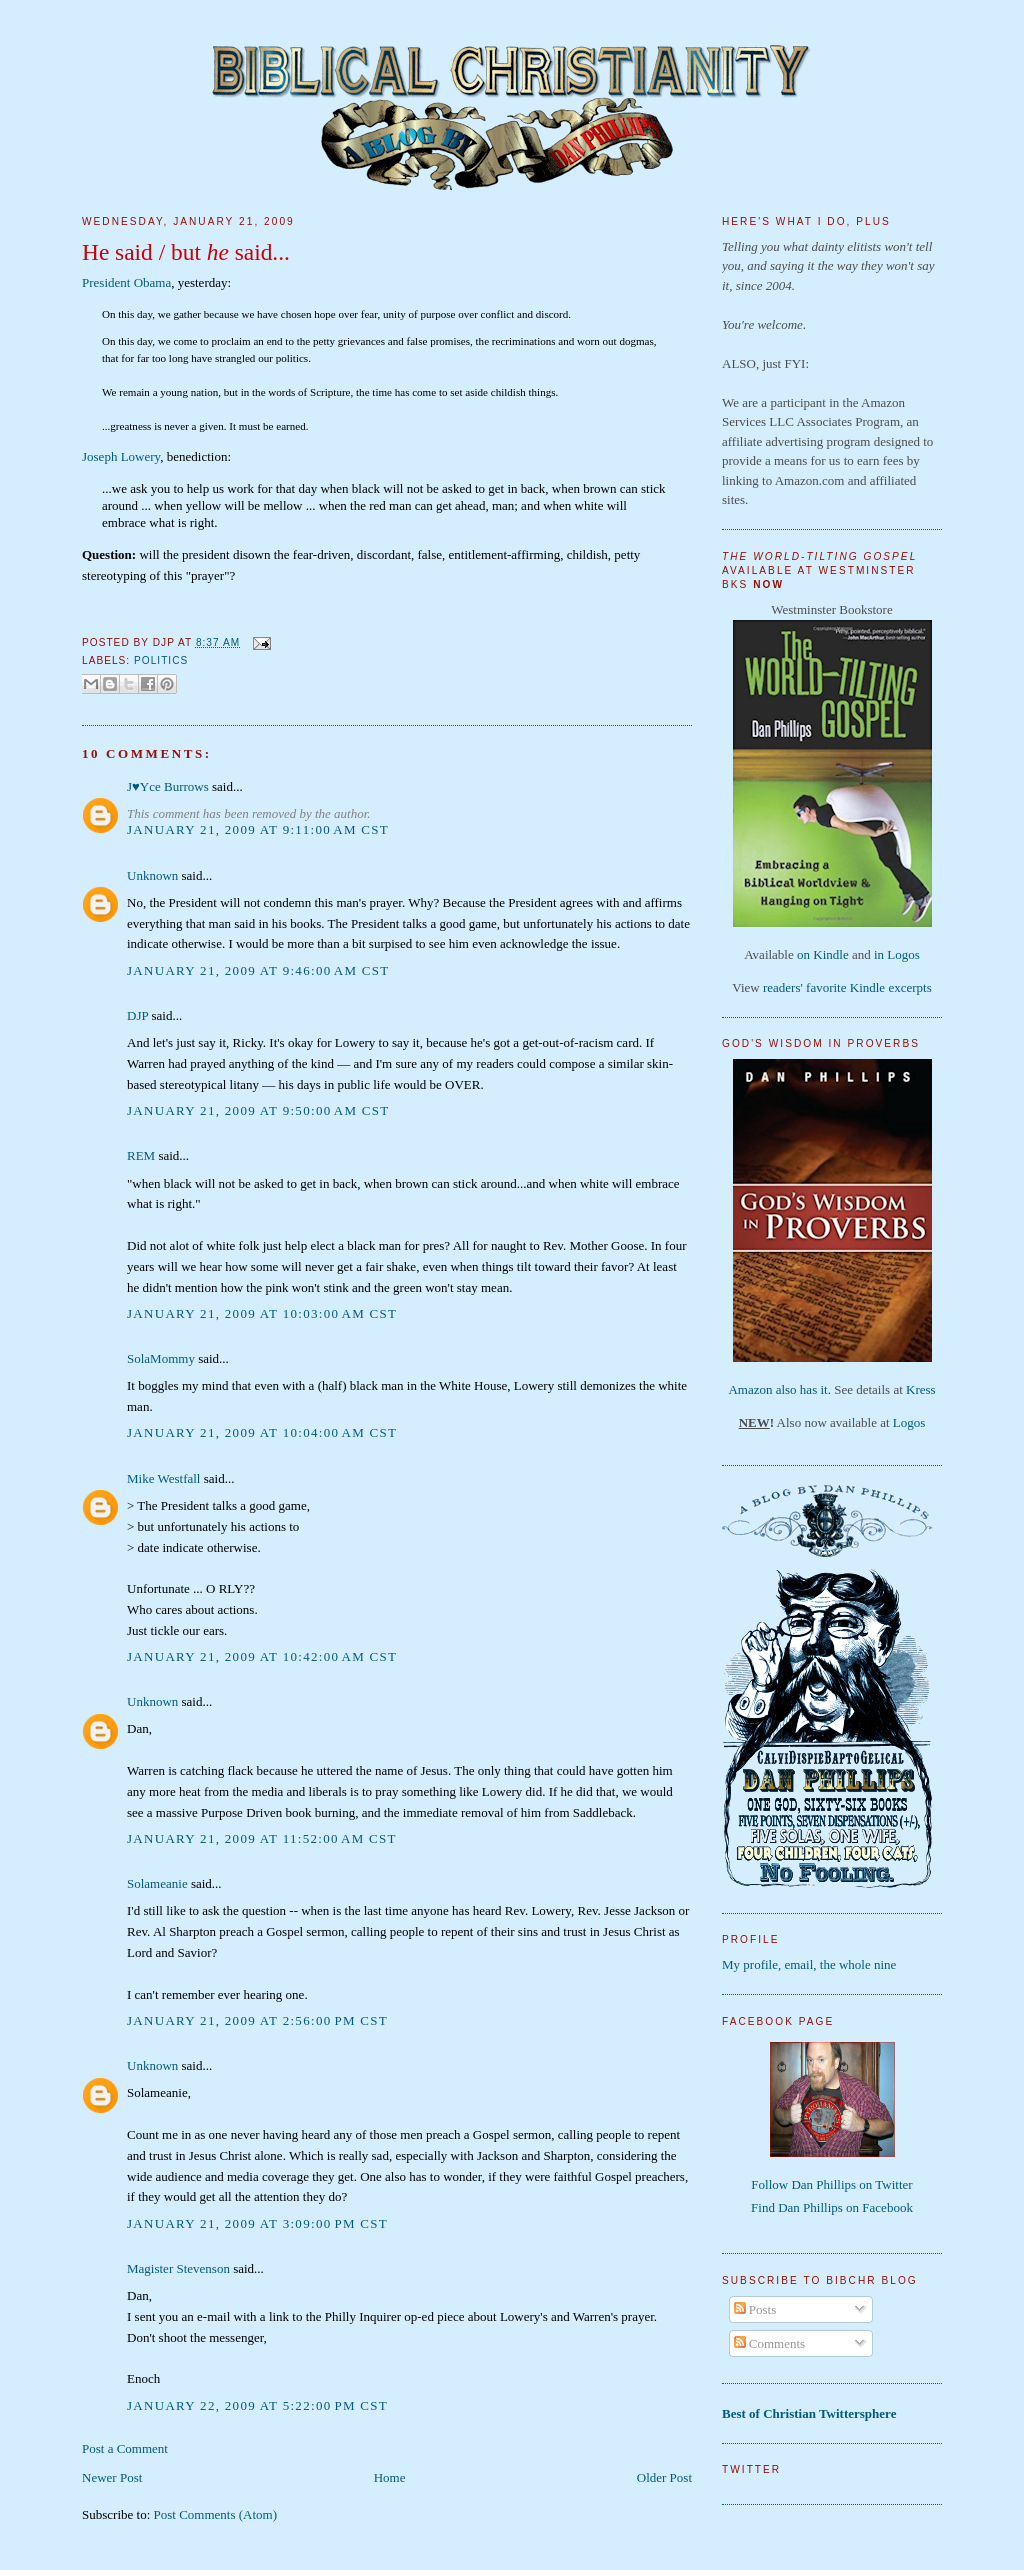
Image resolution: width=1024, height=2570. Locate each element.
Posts (755, 2309)
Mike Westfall (163, 1478)
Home (390, 2477)
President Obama (126, 282)
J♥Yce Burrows (168, 786)
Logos (909, 1422)
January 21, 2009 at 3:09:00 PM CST (257, 2223)
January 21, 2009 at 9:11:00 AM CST (258, 829)
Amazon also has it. (779, 1389)
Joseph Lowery (121, 456)
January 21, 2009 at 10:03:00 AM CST (262, 1313)
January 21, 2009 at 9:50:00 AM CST (258, 1110)
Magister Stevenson (178, 2268)
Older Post (664, 2477)
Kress (921, 1389)
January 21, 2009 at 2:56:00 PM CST (257, 2020)
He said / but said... (186, 252)
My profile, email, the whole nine (809, 1964)
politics (161, 660)
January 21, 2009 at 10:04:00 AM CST (262, 1432)
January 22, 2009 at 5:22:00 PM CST (257, 2405)
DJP (137, 1015)
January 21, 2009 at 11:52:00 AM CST (262, 1838)
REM (141, 1155)
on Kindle (823, 954)
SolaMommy (161, 1358)
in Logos (897, 954)
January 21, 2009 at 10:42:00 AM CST (262, 1656)
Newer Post (112, 2477)
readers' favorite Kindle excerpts (847, 987)
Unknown (152, 875)
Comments (770, 2343)
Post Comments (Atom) (216, 2514)
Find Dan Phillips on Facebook (832, 2207)
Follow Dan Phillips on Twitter (831, 2184)
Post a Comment (125, 2448)
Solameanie (157, 1883)
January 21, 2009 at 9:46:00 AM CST (258, 970)
